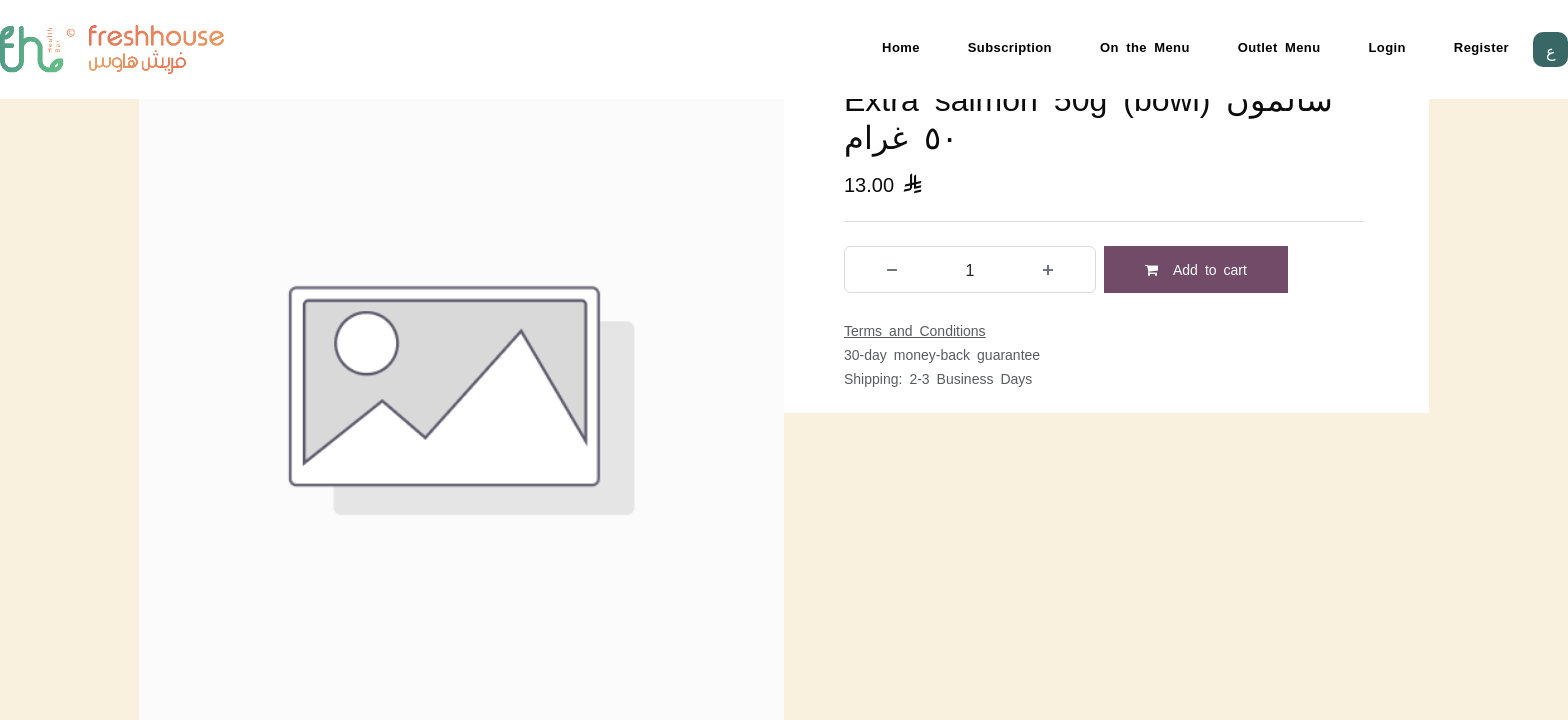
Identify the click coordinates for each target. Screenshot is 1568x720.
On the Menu (1145, 46)
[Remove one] (892, 269)
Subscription (1010, 46)
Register (1481, 46)
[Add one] (1048, 269)
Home (901, 46)
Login (1387, 46)
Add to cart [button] (1196, 269)
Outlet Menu (1279, 46)
